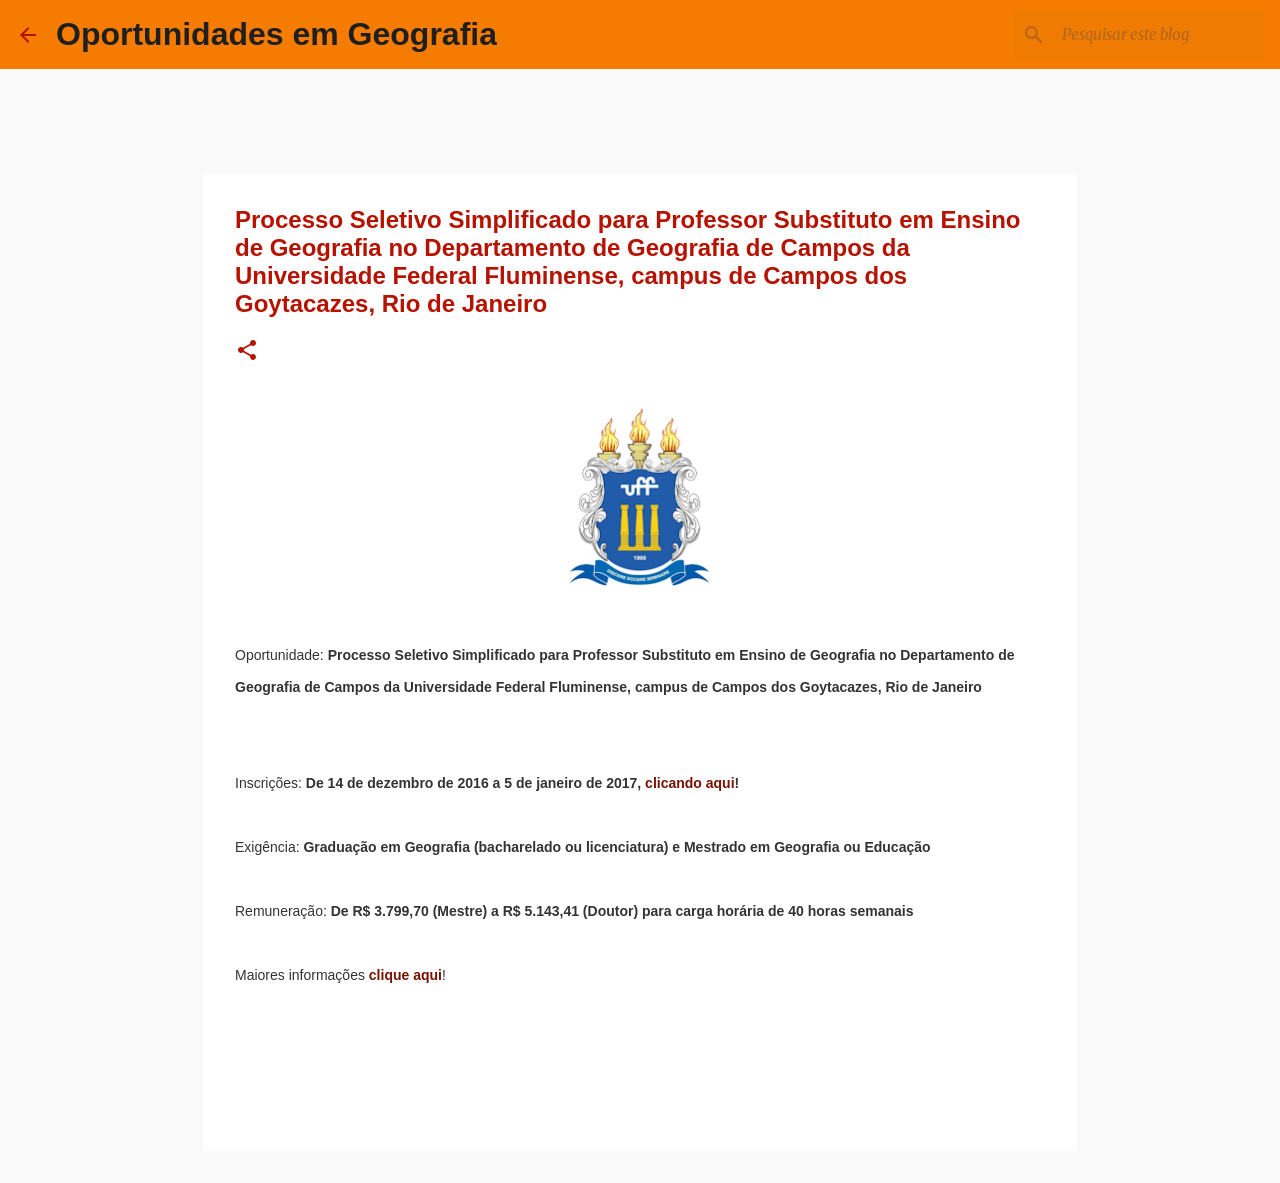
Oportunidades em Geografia (276, 34)
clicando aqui (689, 783)
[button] (247, 351)
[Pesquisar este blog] (1159, 35)
